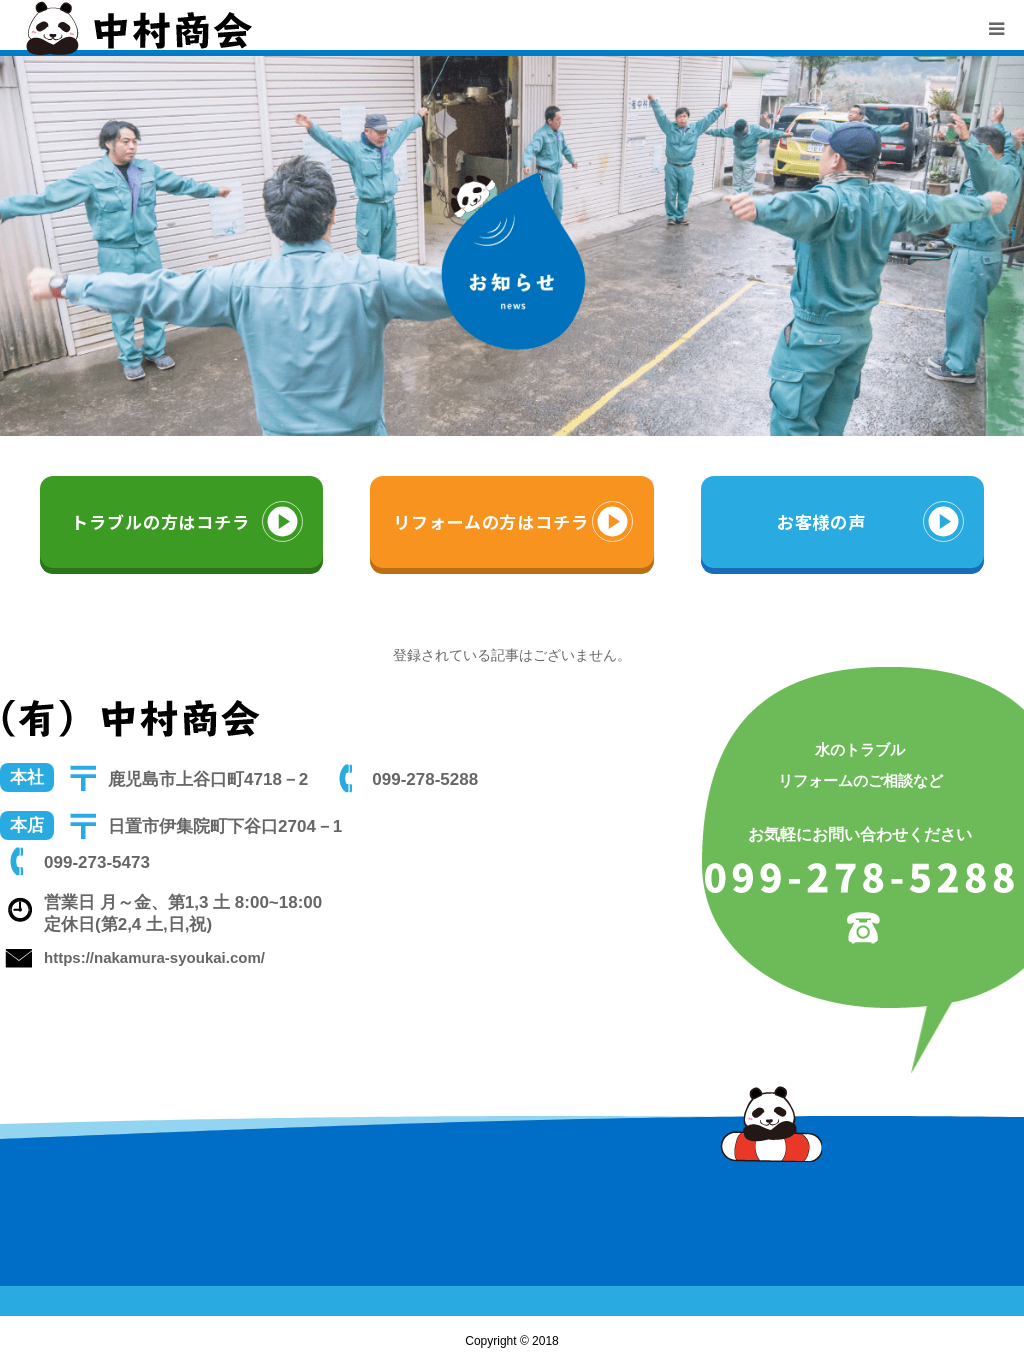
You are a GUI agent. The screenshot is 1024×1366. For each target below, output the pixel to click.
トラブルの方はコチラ (160, 521)
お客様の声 (821, 521)
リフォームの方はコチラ (490, 521)
